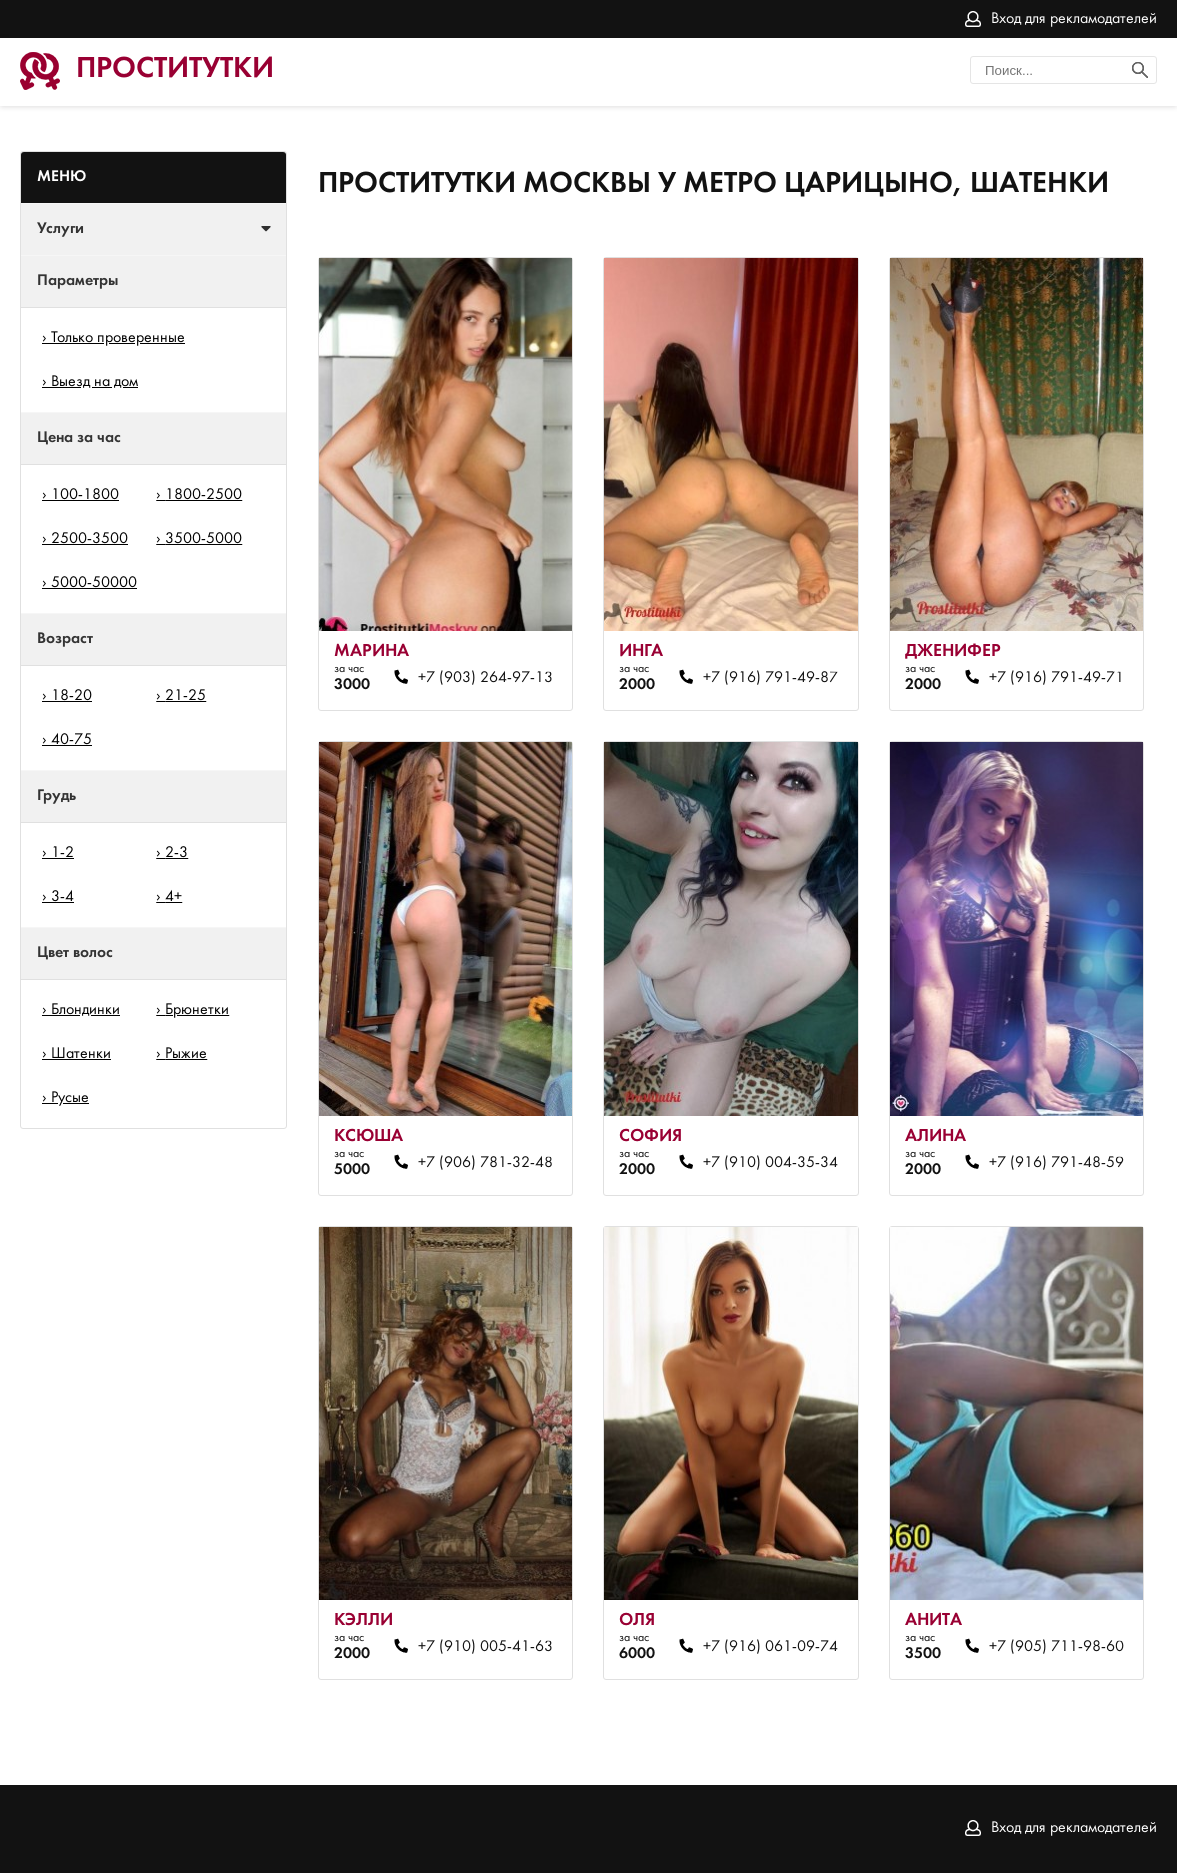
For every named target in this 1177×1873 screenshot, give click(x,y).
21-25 (185, 696)
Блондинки (85, 1010)
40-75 (71, 740)
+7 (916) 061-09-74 (770, 1647)
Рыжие (186, 1054)
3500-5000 (203, 539)
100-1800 (85, 495)
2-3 (176, 853)
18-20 (71, 696)
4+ (173, 897)
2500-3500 (89, 539)
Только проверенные (118, 338)
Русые (70, 1098)
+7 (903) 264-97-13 (485, 678)
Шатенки (81, 1054)
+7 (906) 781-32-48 (485, 1163)
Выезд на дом (94, 382)
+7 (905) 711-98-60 (1056, 1647)
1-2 (62, 853)
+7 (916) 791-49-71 (1056, 678)
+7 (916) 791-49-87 (770, 678)
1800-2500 (203, 495)
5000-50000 (94, 583)
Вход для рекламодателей (1074, 19)
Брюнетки (197, 1010)
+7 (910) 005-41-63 (485, 1647)
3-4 (62, 897)
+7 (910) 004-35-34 (770, 1163)
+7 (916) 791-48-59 (1056, 1163)
